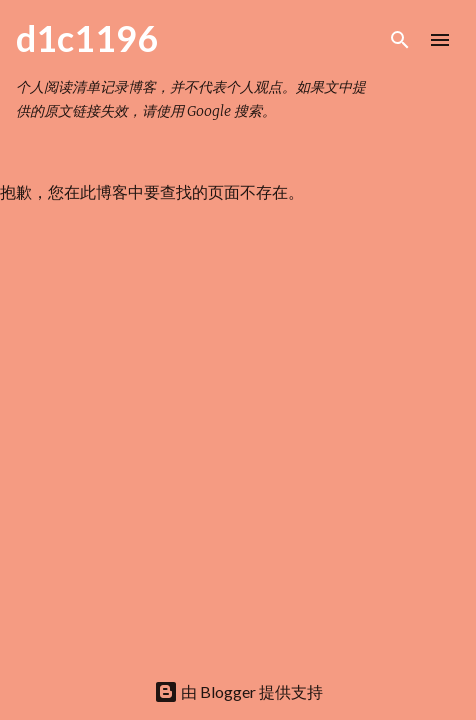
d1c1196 (87, 38)
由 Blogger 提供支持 (238, 691)
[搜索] (400, 40)
